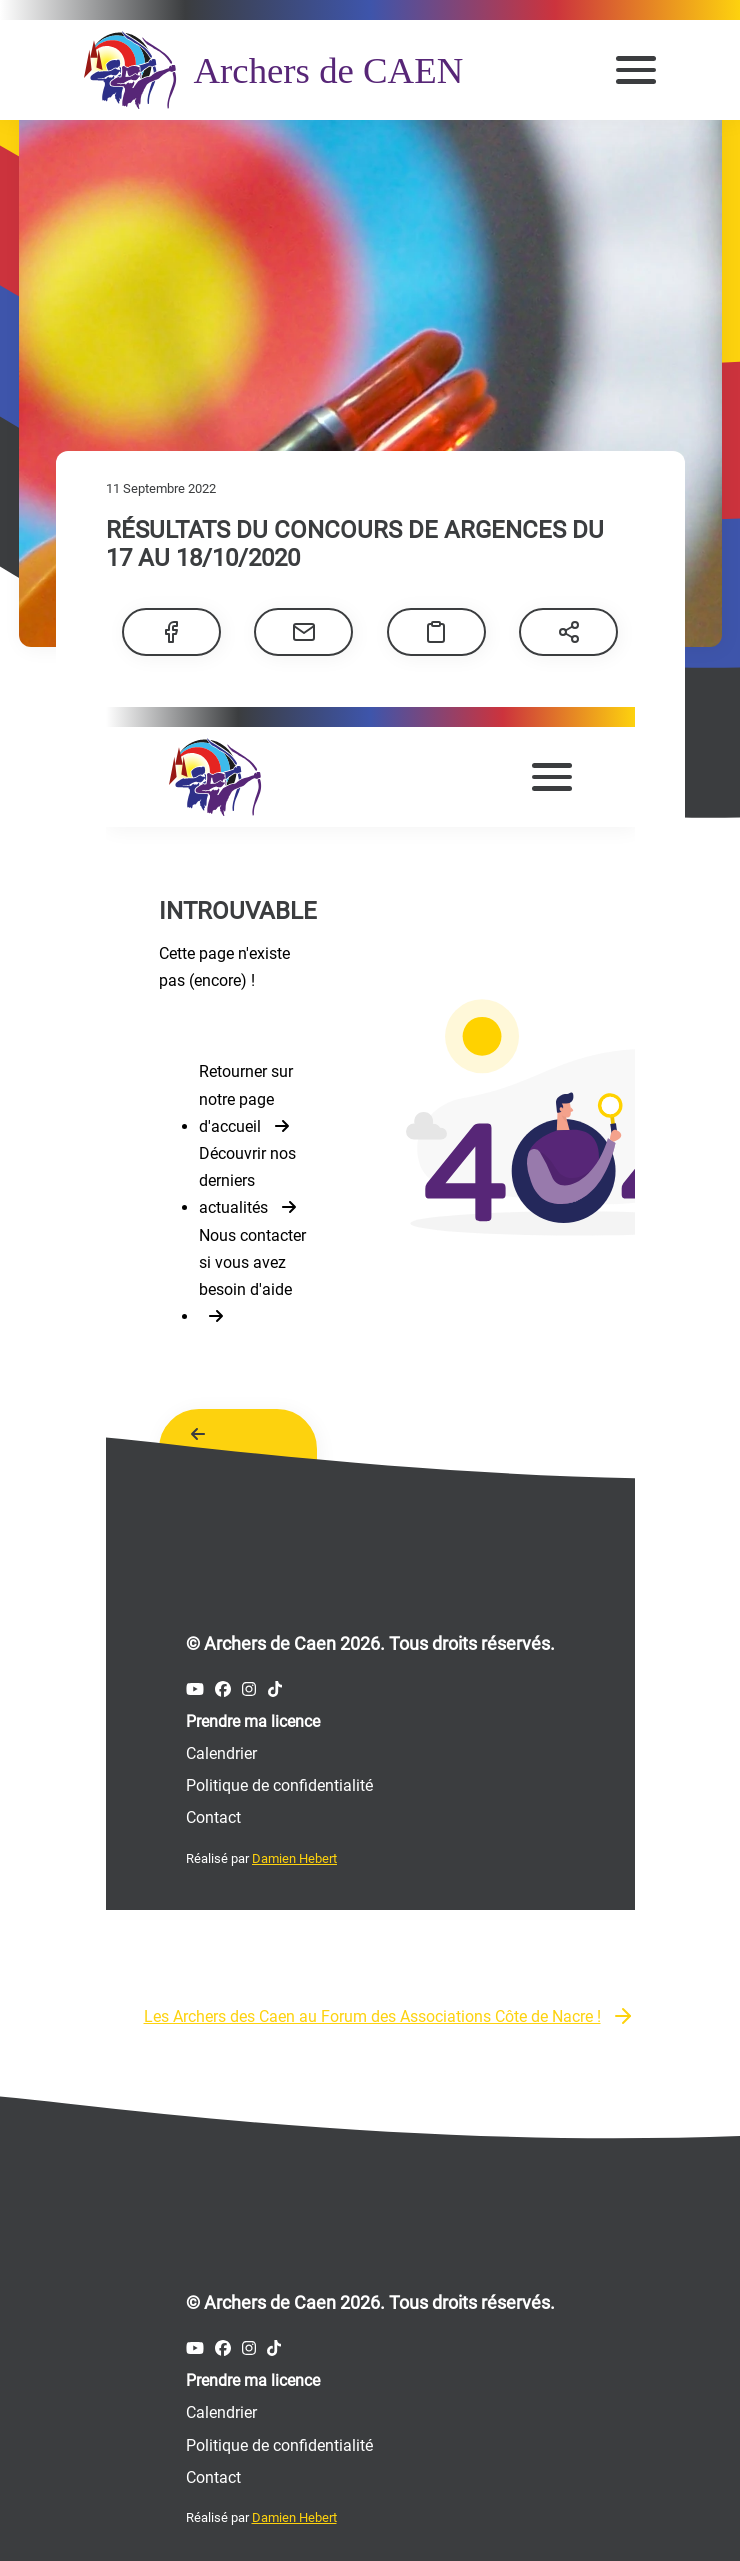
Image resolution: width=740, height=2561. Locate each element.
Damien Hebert (294, 2513)
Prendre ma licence (253, 2376)
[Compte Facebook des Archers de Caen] (223, 2344)
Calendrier (221, 2408)
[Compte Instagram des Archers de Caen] (249, 2344)
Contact (213, 2473)
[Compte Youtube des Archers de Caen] (195, 2344)
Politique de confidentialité (279, 2441)
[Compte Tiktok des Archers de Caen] (274, 2344)
